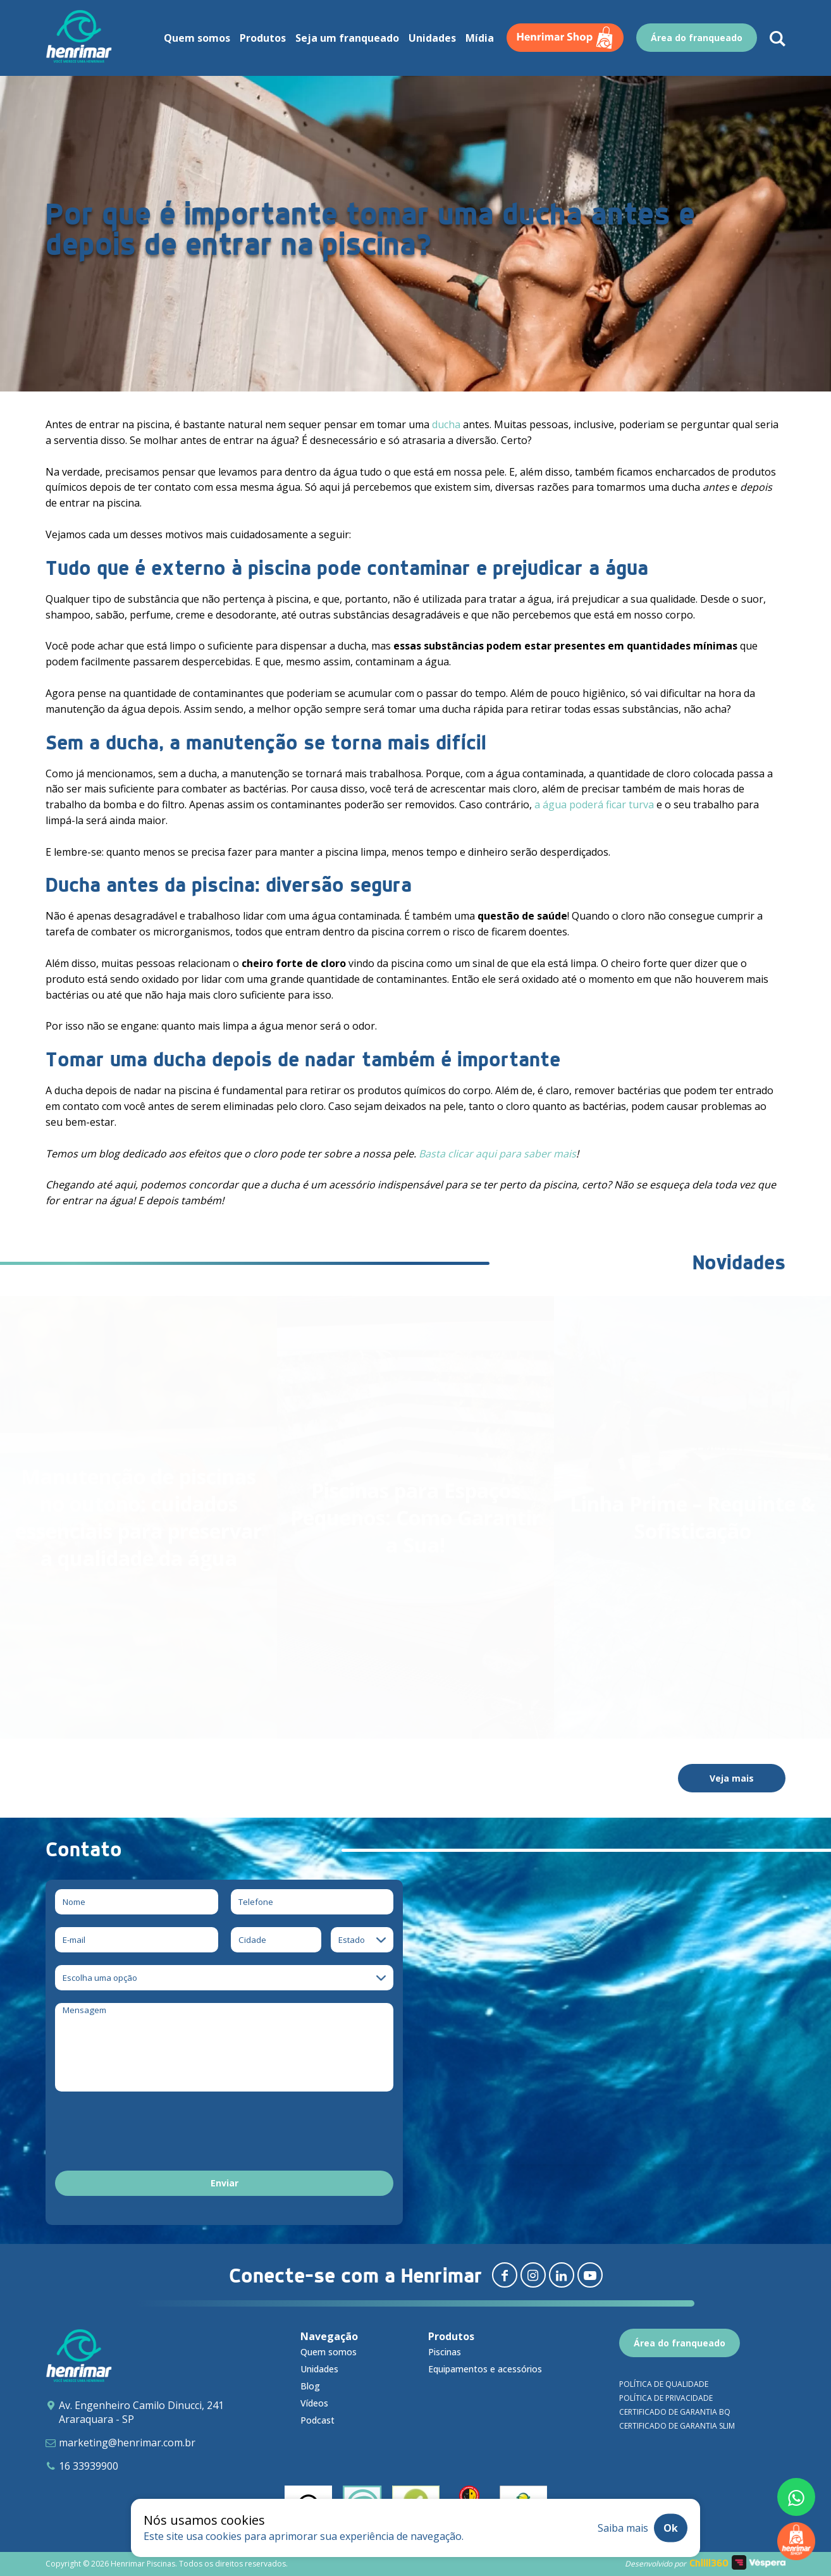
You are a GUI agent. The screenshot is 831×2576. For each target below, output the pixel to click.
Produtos (263, 38)
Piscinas (444, 2352)
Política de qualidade (663, 2384)
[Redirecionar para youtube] (590, 2275)
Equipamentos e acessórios (485, 2369)
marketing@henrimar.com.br (127, 2443)
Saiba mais (623, 2528)
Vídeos (314, 2403)
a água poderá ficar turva (594, 804)
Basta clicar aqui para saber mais (497, 1154)
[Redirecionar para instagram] (533, 2275)
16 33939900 (88, 2466)
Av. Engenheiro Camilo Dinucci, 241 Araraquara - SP (141, 2412)
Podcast (317, 2420)
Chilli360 (709, 2563)
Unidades (432, 38)
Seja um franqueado (347, 38)
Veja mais (732, 1778)
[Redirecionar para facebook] (504, 2275)
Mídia (479, 38)
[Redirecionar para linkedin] (561, 2275)
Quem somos (197, 38)
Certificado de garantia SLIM (677, 2425)
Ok (670, 2528)
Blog (310, 2386)
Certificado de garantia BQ (674, 2412)
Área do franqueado (696, 38)
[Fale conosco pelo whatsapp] (796, 2497)
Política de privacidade (666, 2398)
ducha (446, 424)
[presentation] (151, 2133)
